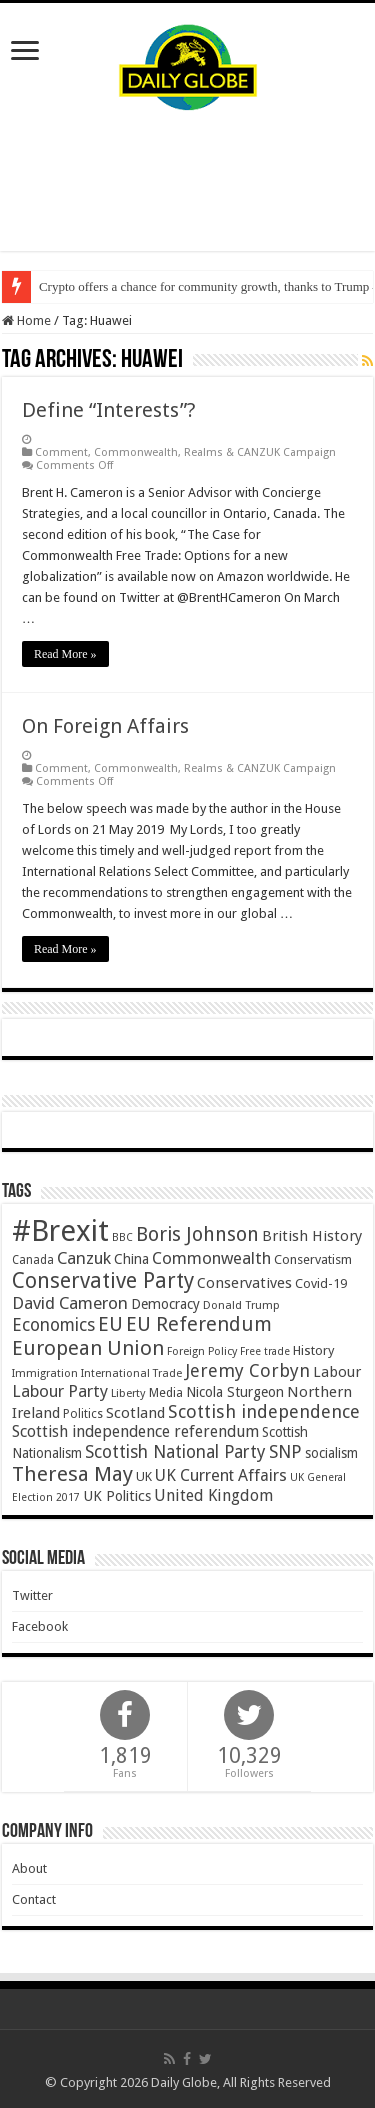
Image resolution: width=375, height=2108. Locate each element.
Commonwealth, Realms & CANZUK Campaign (215, 452)
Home (26, 320)
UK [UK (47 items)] (144, 1476)
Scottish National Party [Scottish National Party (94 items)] (175, 1452)
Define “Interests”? (109, 410)
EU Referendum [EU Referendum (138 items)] (199, 1324)
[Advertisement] (188, 181)
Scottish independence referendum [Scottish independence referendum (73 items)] (135, 1431)
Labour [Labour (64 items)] (337, 1372)
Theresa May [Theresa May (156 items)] (72, 1474)
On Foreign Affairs (105, 726)
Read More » (65, 654)
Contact (34, 1899)
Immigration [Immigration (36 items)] (45, 1373)
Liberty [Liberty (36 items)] (128, 1393)
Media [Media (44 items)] (166, 1392)
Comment (61, 452)
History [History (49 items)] (313, 1350)
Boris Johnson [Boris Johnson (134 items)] (197, 1234)
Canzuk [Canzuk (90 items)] (84, 1258)
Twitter (32, 1595)
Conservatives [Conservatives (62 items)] (244, 1283)
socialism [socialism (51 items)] (331, 1453)
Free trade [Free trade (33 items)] (265, 1351)
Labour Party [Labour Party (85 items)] (60, 1391)
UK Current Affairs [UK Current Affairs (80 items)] (221, 1475)
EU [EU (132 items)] (110, 1324)
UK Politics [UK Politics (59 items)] (117, 1496)
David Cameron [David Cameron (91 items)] (70, 1303)
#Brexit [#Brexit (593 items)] (60, 1231)
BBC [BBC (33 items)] (122, 1237)
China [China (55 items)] (131, 1259)
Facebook (40, 1626)
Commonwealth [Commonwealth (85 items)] (211, 1258)
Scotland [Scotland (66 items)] (135, 1413)
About (29, 1868)
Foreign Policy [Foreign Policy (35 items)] (202, 1351)
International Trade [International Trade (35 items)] (131, 1373)
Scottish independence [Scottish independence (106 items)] (264, 1411)
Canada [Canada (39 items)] (33, 1260)
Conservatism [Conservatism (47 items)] (313, 1259)
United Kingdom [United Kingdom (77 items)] (213, 1495)
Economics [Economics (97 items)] (53, 1325)
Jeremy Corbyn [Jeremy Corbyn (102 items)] (247, 1370)
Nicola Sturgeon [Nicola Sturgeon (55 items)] (235, 1392)
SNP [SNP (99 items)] (285, 1451)
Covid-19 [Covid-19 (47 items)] (321, 1283)
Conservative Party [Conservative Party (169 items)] (103, 1280)
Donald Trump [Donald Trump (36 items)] (241, 1305)
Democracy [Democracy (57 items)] (165, 1304)
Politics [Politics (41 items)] (83, 1414)
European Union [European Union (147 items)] (88, 1348)
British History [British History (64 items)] (312, 1236)
